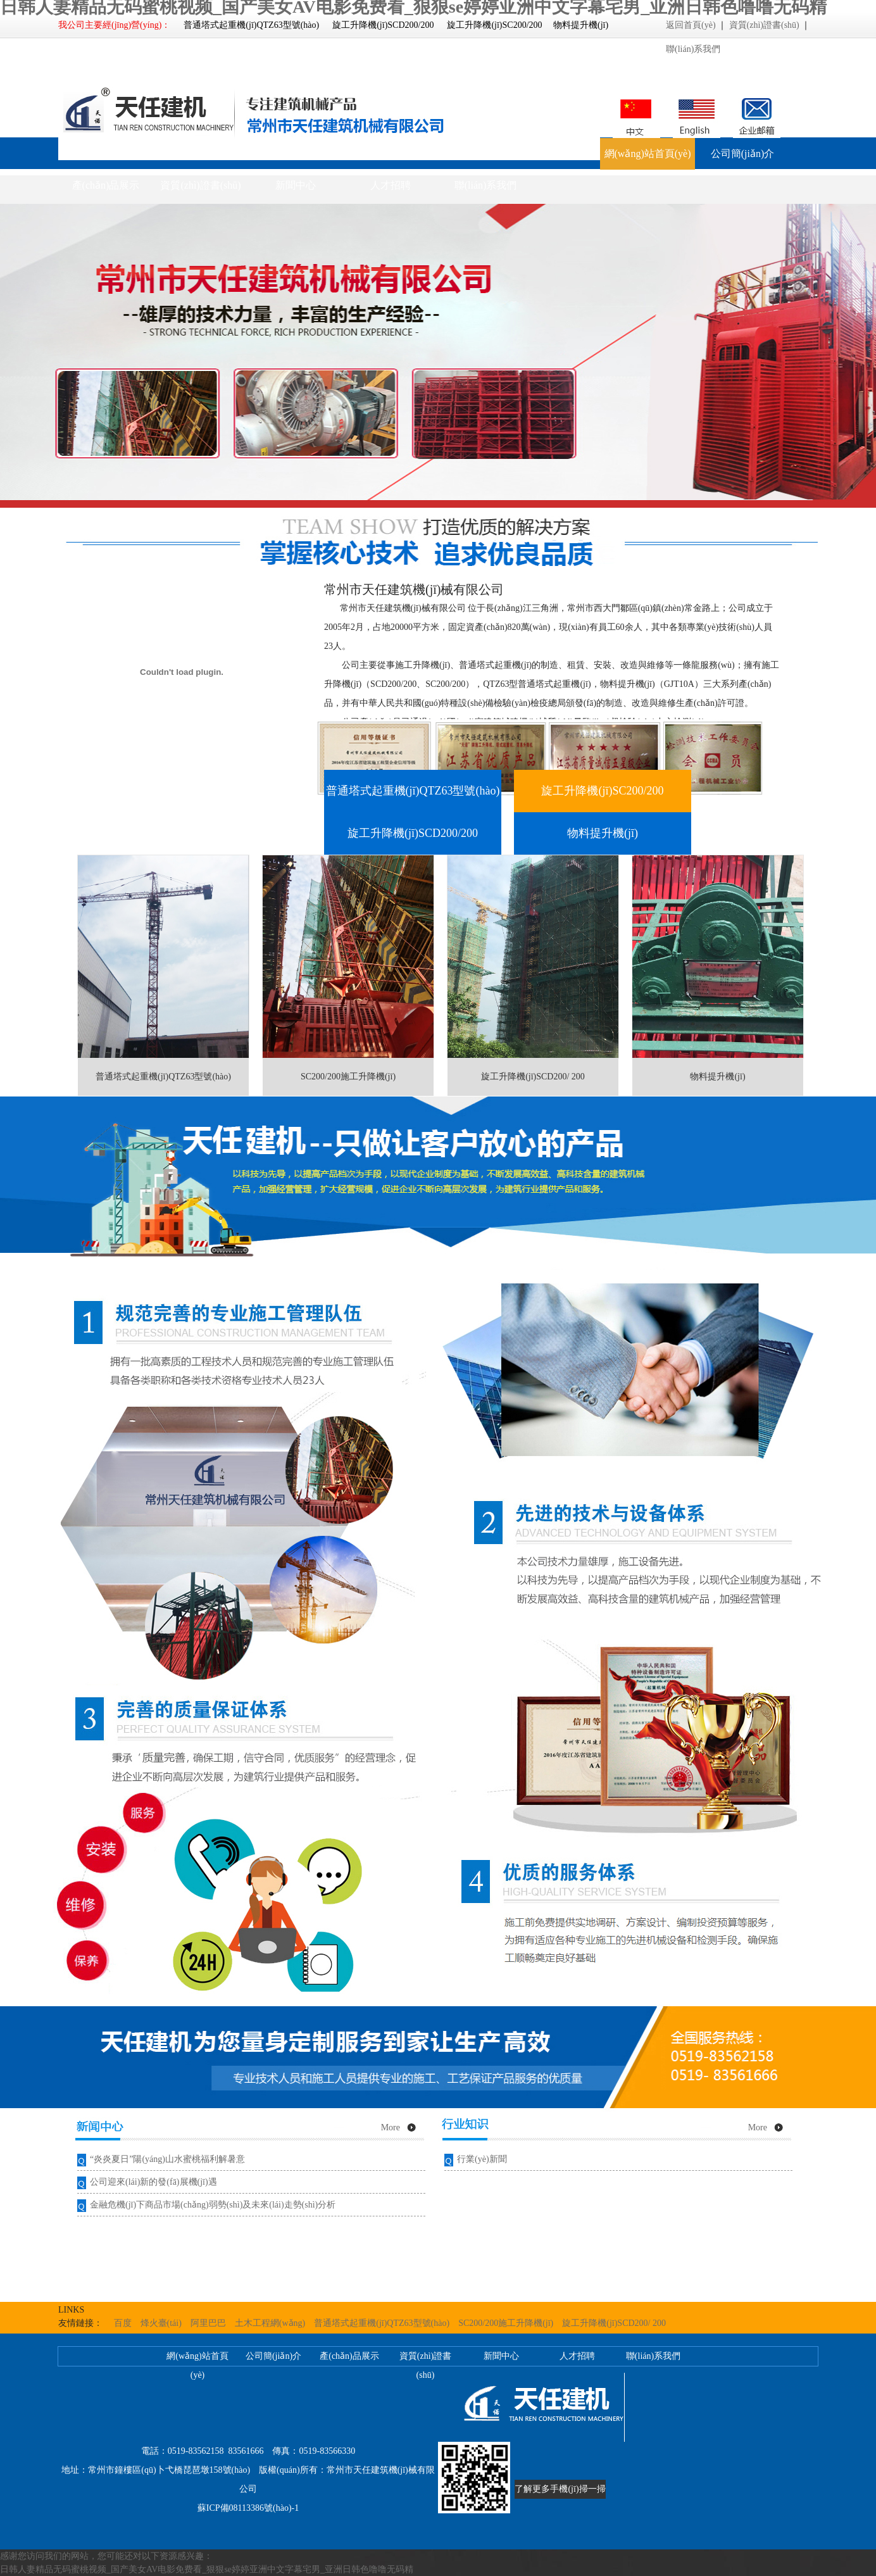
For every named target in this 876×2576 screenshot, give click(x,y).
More (390, 2127)
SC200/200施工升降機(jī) (505, 2323)
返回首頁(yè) (691, 25)
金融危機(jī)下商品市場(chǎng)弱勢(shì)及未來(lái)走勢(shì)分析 (212, 2204)
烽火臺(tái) (161, 2323)
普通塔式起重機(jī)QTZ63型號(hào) (381, 2323)
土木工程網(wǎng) (270, 2323)
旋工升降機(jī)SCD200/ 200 (614, 2323)
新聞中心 (295, 185)
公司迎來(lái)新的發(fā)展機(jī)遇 (153, 2182)
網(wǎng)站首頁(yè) (647, 153)
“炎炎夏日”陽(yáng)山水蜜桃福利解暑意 (167, 2159)
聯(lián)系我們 (693, 49)
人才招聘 (390, 185)
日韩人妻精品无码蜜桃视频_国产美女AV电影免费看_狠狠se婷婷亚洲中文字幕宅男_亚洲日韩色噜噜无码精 (206, 2569)
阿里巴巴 (208, 2323)
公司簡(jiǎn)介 (743, 153)
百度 (123, 2323)
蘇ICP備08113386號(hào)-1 (248, 2508)
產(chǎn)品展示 (106, 185)
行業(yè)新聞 (482, 2159)
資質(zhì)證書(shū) (764, 25)
